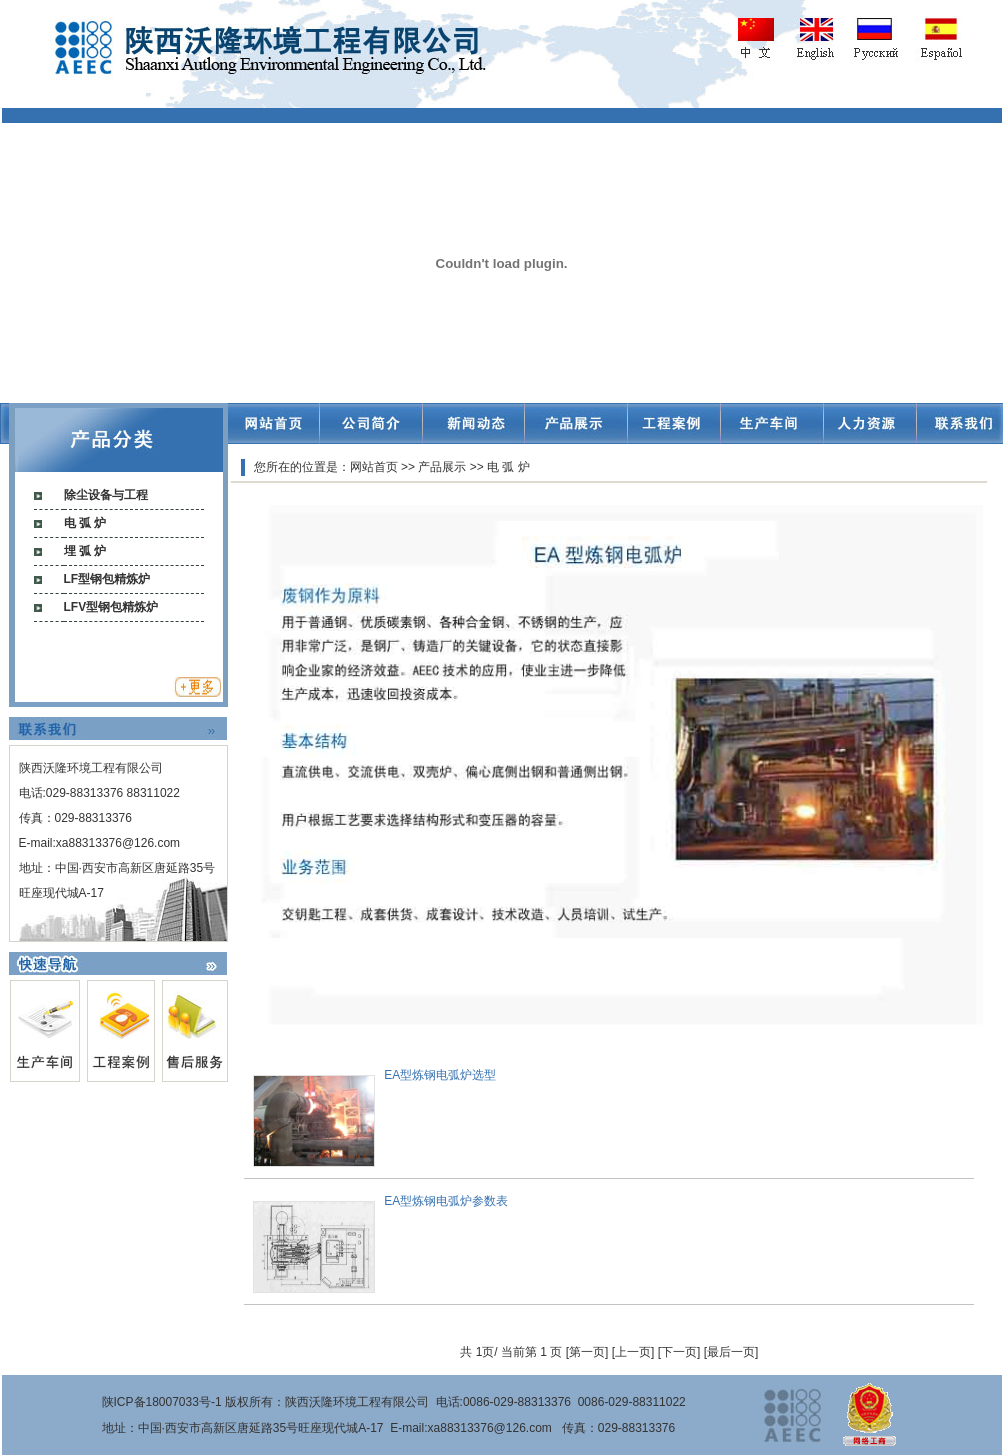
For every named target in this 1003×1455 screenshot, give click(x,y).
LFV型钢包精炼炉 (111, 607)
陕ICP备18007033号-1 (162, 1402)
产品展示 (442, 467)
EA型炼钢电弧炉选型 (440, 1075)
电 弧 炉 (85, 523)
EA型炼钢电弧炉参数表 (446, 1201)
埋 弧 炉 (85, 551)
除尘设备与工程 (106, 495)
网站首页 (374, 467)
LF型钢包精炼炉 (107, 579)
